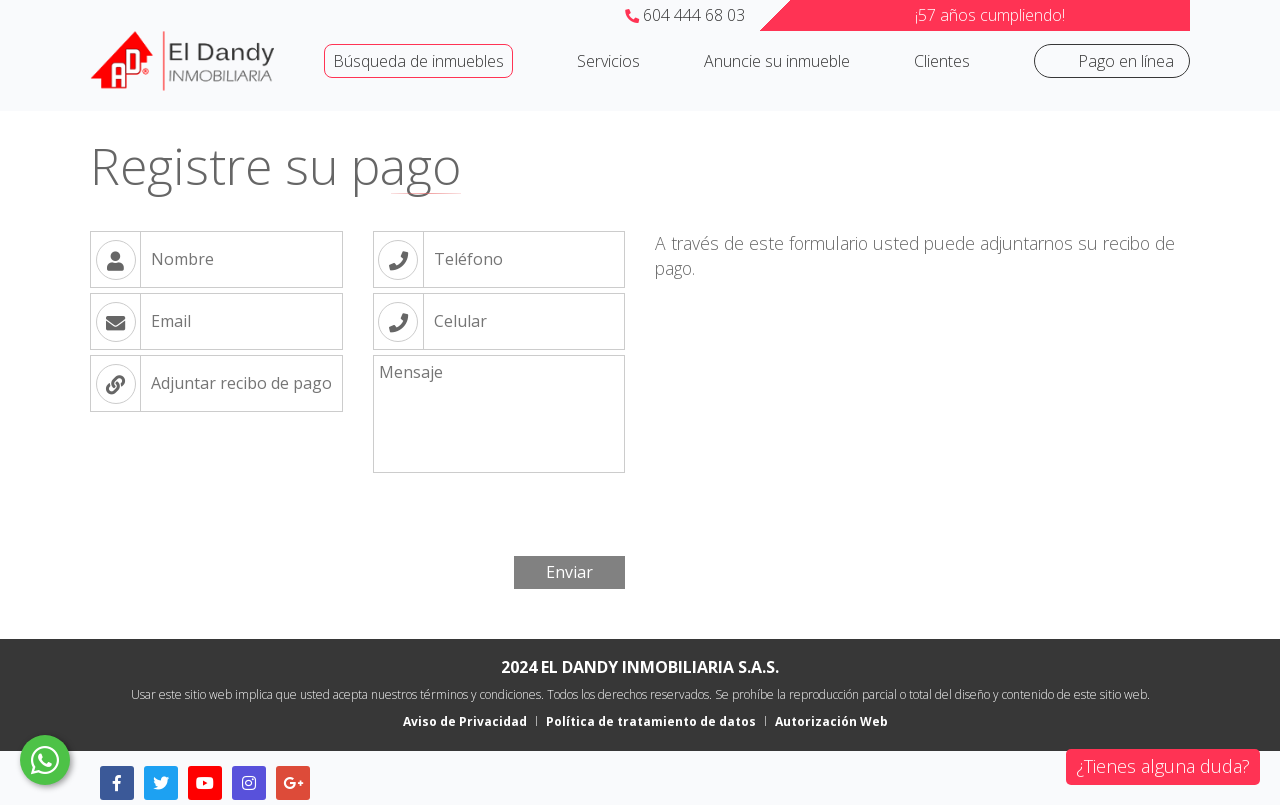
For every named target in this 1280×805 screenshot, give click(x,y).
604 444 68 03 (685, 15)
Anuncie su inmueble (777, 61)
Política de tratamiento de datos (651, 721)
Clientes (942, 61)
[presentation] (242, 512)
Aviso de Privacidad (465, 721)
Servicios (608, 61)
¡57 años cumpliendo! (990, 15)
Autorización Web (831, 721)
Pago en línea (1126, 61)
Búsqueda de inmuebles (418, 61)
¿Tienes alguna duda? (1163, 766)
